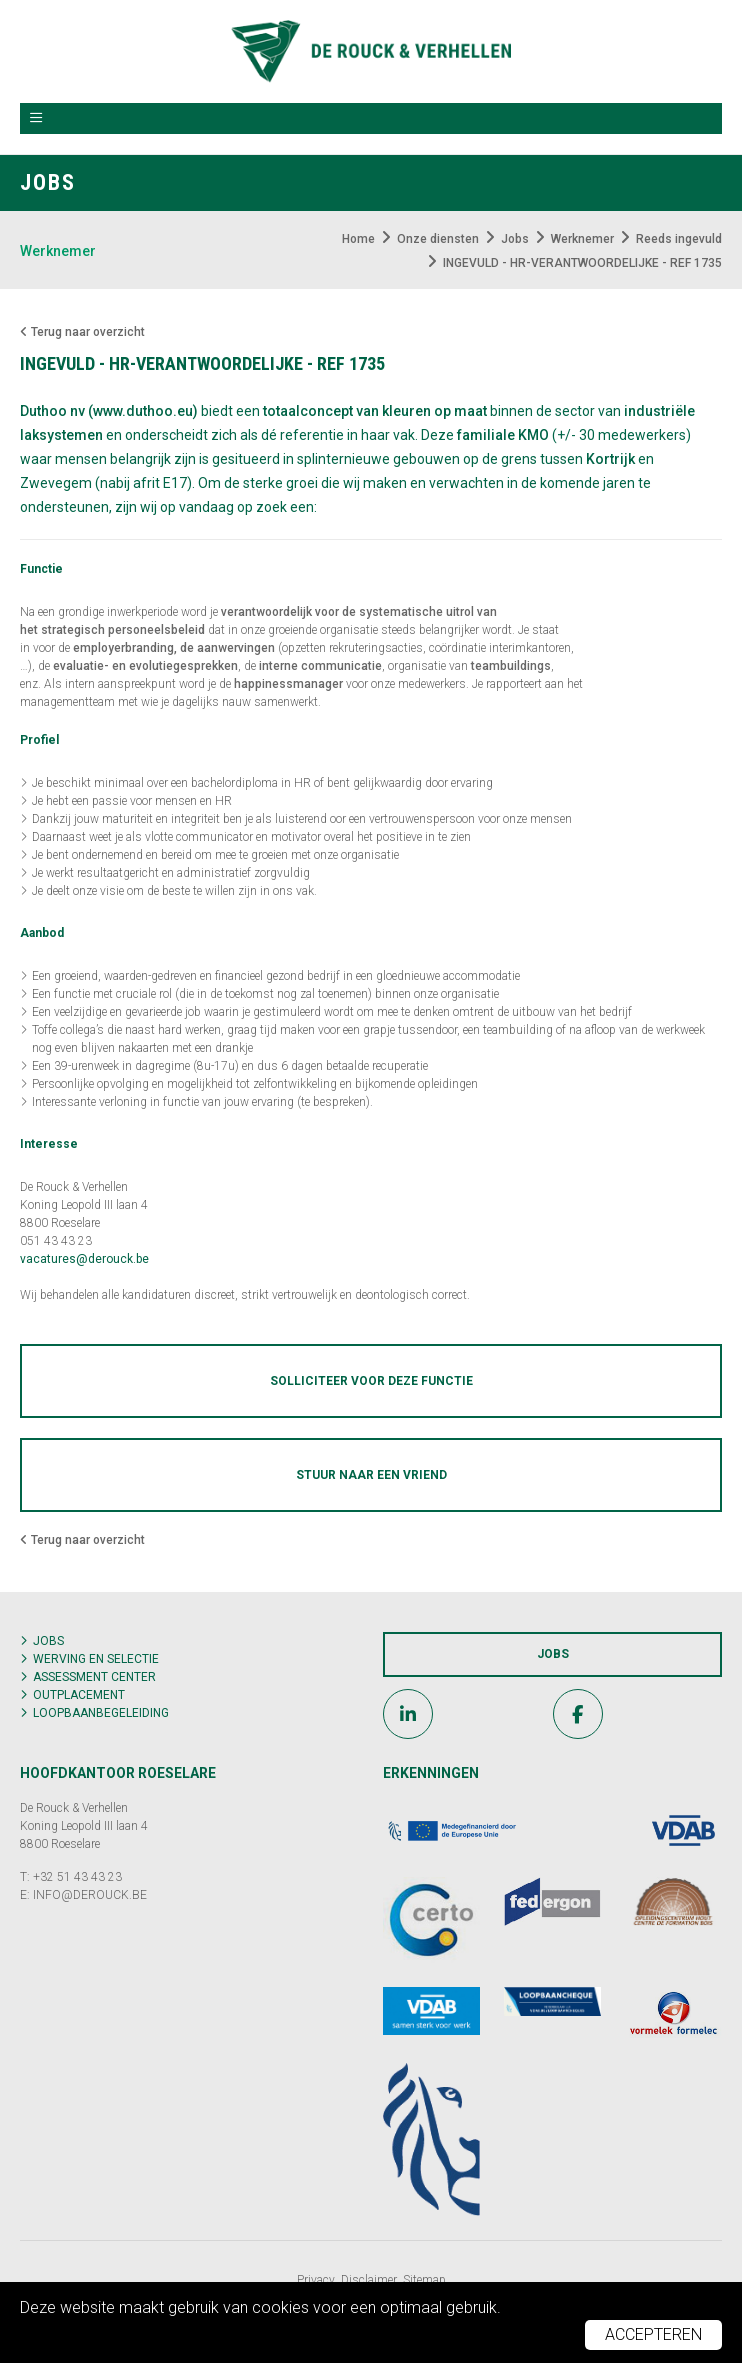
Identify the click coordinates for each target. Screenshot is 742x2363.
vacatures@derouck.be (84, 1259)
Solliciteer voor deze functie (371, 1381)
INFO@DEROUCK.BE (90, 1895)
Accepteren (653, 2334)
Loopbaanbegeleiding (101, 1713)
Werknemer (58, 251)
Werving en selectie (96, 1659)
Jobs (48, 1641)
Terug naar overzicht (82, 332)
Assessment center (94, 1677)
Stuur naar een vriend (371, 1475)
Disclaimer (369, 2280)
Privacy (316, 2280)
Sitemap (424, 2280)
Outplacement (79, 1695)
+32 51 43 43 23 (77, 1877)
